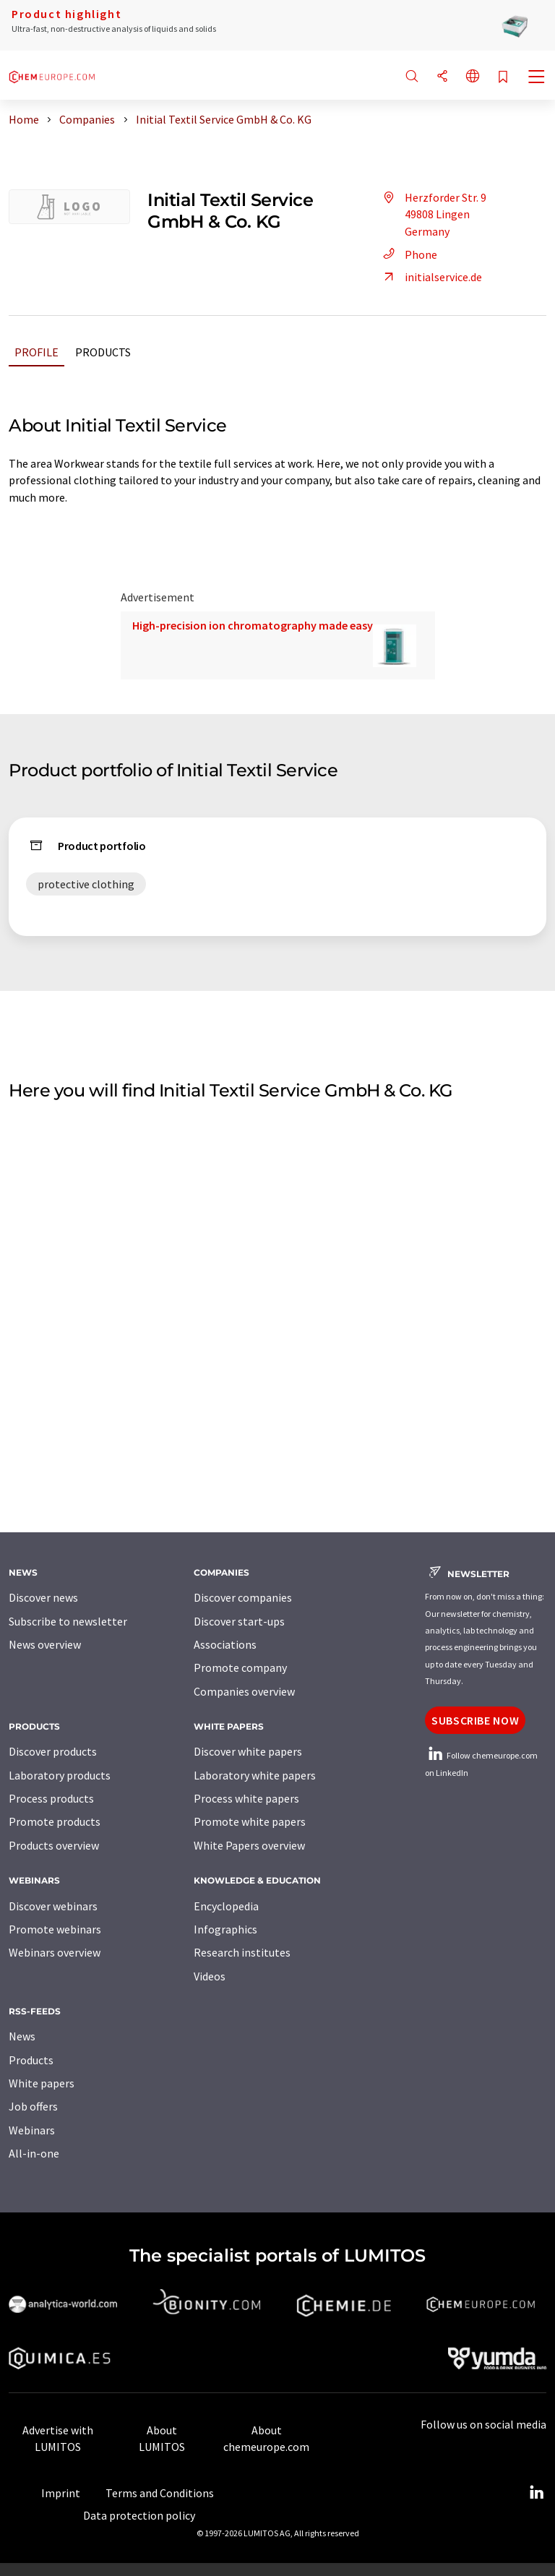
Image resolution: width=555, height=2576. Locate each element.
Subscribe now (475, 1720)
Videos (209, 1976)
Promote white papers (250, 1821)
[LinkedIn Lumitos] (536, 2493)
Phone (408, 254)
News (22, 2036)
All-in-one (34, 2153)
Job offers (33, 2106)
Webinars (32, 2130)
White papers (41, 2083)
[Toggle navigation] (537, 78)
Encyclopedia (226, 1906)
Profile (36, 352)
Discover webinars (53, 1906)
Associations (225, 1644)
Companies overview (244, 1691)
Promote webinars (55, 1929)
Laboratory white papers (255, 1775)
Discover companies (243, 1597)
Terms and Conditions (160, 2493)
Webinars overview (54, 1952)
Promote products (54, 1821)
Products (103, 352)
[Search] (412, 77)
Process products (51, 1798)
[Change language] (472, 77)
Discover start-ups (239, 1621)
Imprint (60, 2493)
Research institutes (242, 1952)
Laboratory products (60, 1775)
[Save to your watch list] (503, 77)
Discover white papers (248, 1751)
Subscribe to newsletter (68, 1621)
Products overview (54, 1845)
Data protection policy (139, 2515)
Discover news (43, 1597)
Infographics (225, 1929)
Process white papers (246, 1798)
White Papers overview (249, 1845)
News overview (45, 1644)
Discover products (53, 1751)
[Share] (442, 77)
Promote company (240, 1667)
